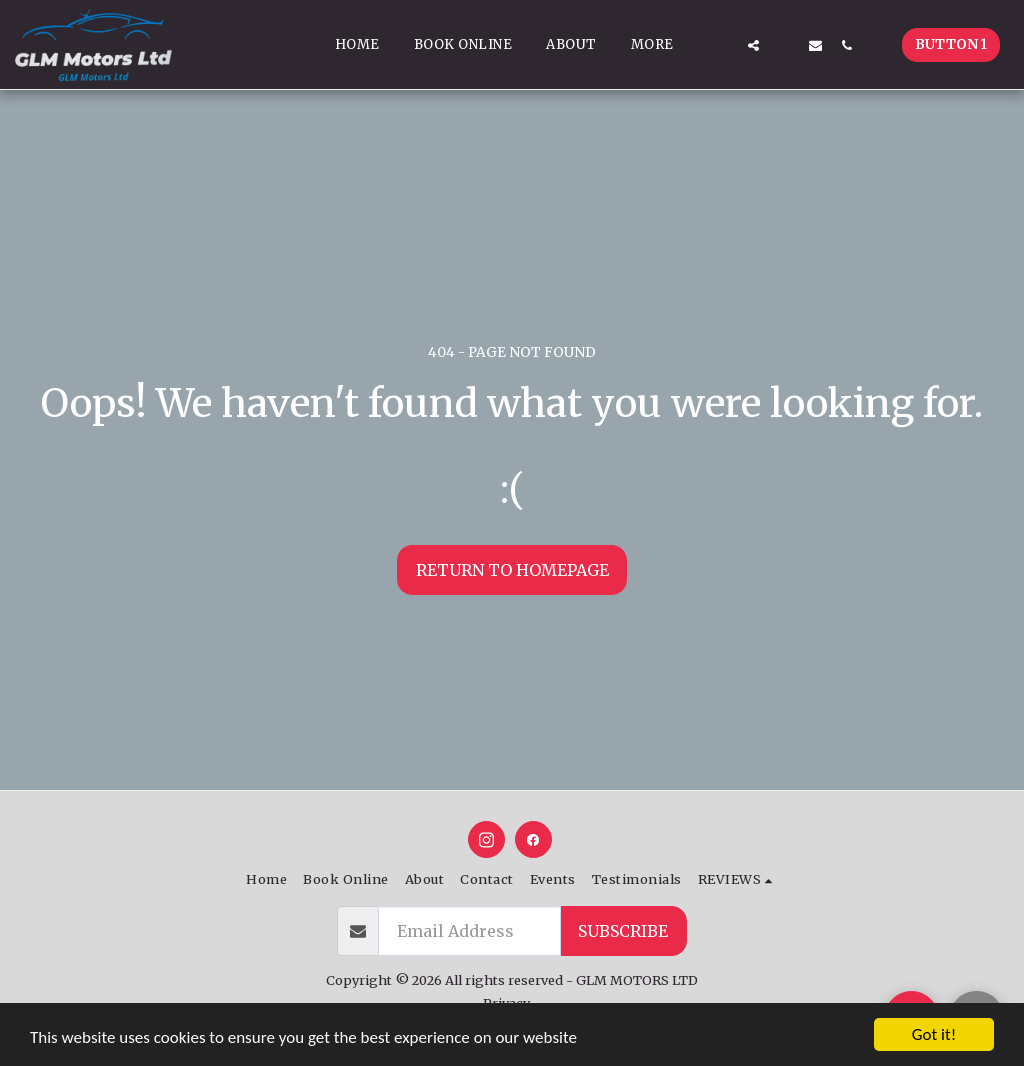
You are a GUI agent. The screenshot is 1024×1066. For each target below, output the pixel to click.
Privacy (506, 1003)
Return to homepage (512, 570)
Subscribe (623, 931)
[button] (722, 45)
